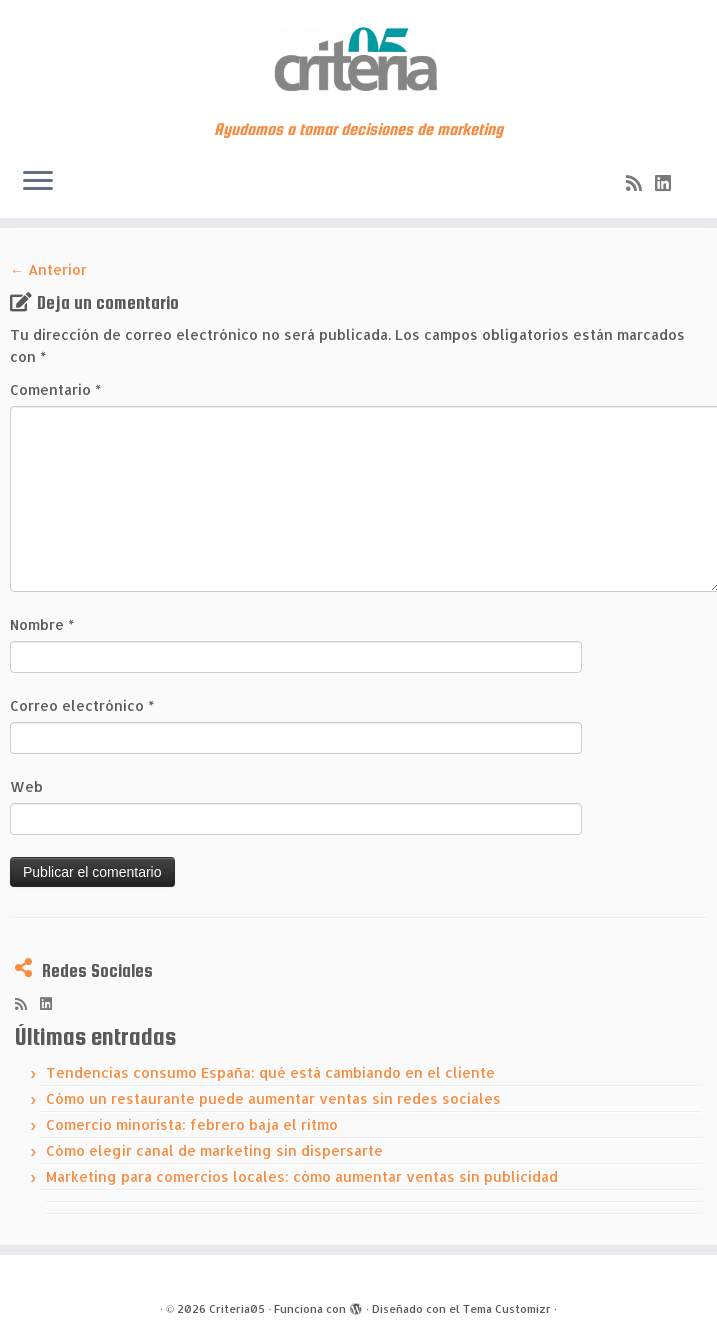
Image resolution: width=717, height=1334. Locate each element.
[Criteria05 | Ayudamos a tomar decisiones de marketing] (358, 60)
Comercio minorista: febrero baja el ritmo (192, 1124)
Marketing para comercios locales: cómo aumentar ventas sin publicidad (302, 1176)
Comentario (55, 389)
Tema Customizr (507, 1309)
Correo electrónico (82, 705)
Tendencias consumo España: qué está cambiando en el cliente (270, 1072)
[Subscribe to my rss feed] (640, 182)
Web (26, 786)
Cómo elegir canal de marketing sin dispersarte (214, 1150)
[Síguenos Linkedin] (669, 182)
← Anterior (48, 269)
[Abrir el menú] (38, 182)
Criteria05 (237, 1309)
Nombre (42, 624)
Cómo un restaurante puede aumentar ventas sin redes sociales (273, 1098)
